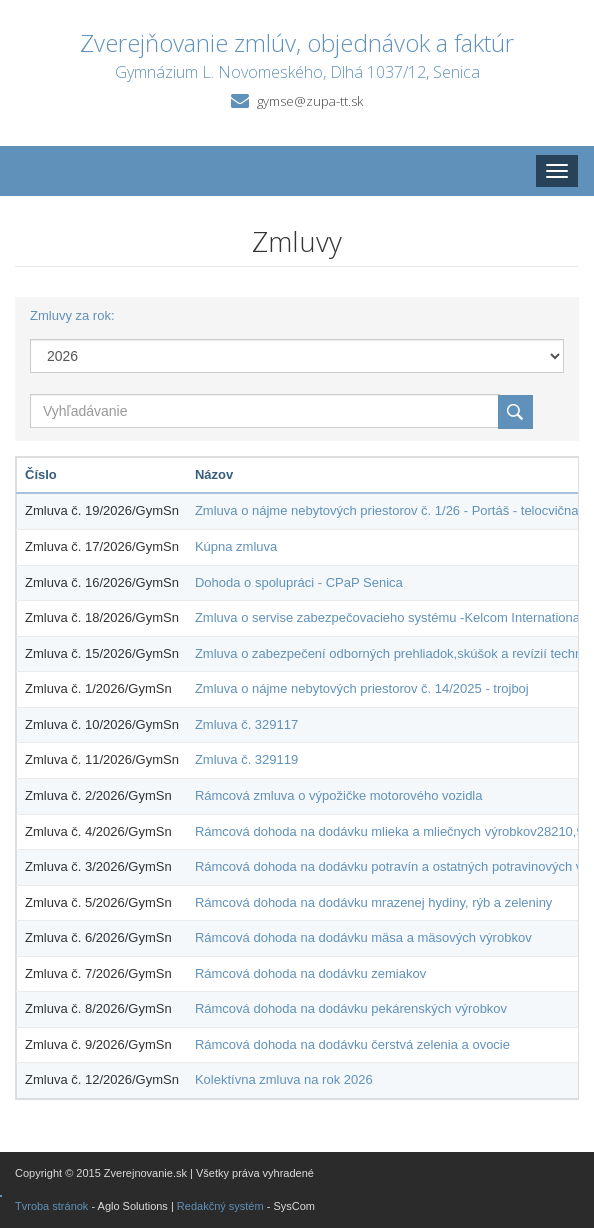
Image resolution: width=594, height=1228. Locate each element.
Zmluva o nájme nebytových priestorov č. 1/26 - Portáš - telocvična (387, 510)
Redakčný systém (220, 1206)
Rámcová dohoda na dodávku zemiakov (310, 973)
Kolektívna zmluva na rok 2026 (284, 1079)
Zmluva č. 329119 (246, 759)
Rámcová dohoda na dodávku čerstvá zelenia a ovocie (352, 1044)
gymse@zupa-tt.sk (310, 101)
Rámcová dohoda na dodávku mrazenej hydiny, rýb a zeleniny (373, 902)
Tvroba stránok (51, 1206)
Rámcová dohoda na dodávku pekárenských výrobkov (351, 1008)
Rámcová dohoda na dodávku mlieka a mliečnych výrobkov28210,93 (393, 831)
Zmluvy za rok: (72, 315)
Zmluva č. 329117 (246, 724)
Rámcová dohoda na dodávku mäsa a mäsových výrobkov (363, 937)
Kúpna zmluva (236, 546)
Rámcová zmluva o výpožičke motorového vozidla (339, 795)
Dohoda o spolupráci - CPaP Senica (299, 582)
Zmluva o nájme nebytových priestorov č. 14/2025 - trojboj (362, 688)
